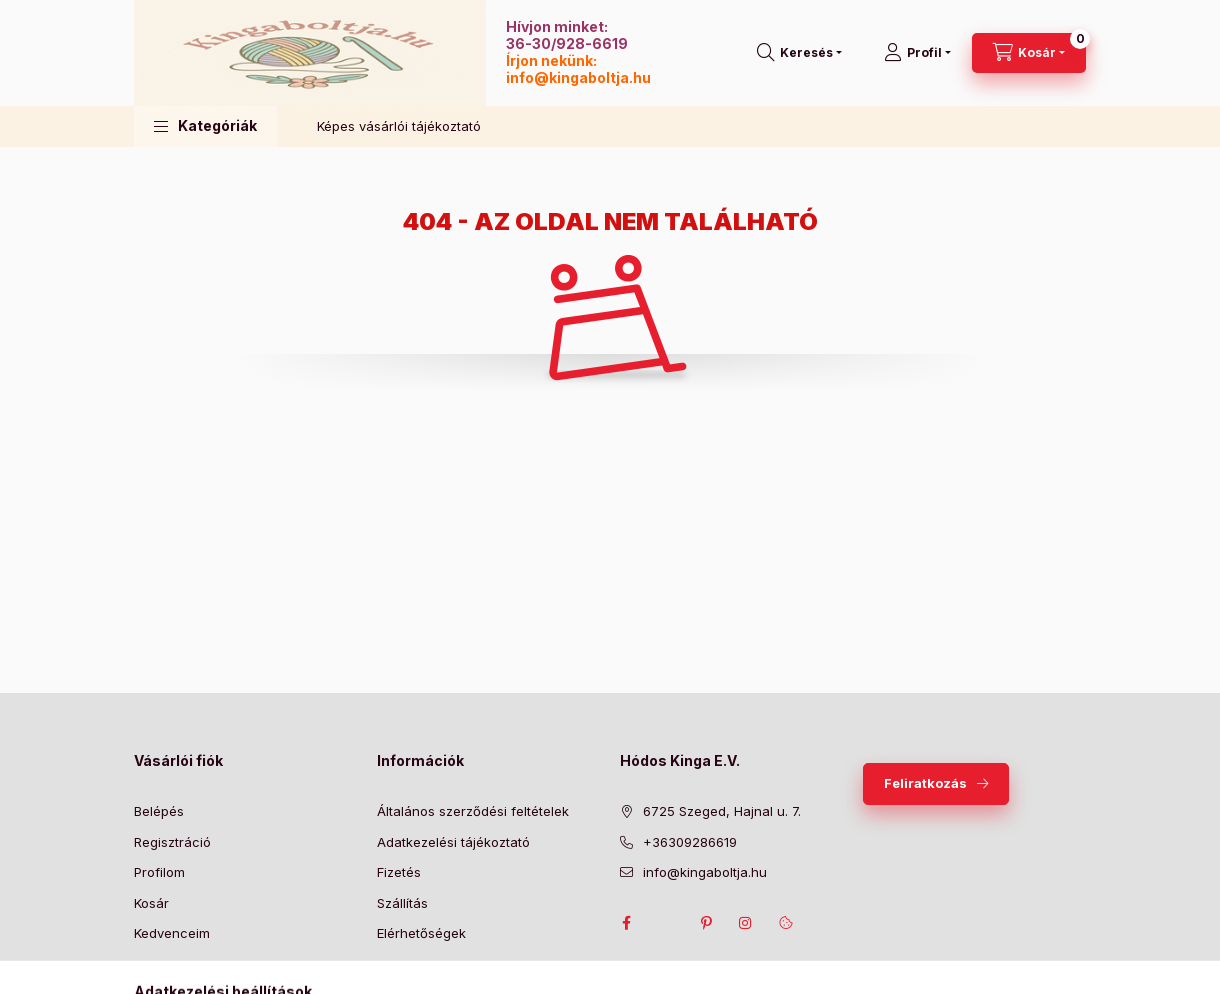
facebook (626, 923)
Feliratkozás (925, 783)
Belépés (159, 811)
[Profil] (917, 53)
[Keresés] (799, 53)
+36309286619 (690, 842)
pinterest (706, 923)
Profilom (159, 872)
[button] (205, 126)
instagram (746, 923)
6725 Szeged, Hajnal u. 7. (722, 811)
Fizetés (399, 872)
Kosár (151, 903)
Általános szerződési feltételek (473, 811)
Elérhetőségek (421, 933)
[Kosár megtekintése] (1029, 53)
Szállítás (402, 903)
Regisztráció (172, 842)
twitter (666, 923)
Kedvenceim (172, 933)
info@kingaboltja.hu (578, 77)
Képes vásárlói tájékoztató (399, 126)
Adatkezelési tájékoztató (453, 842)
